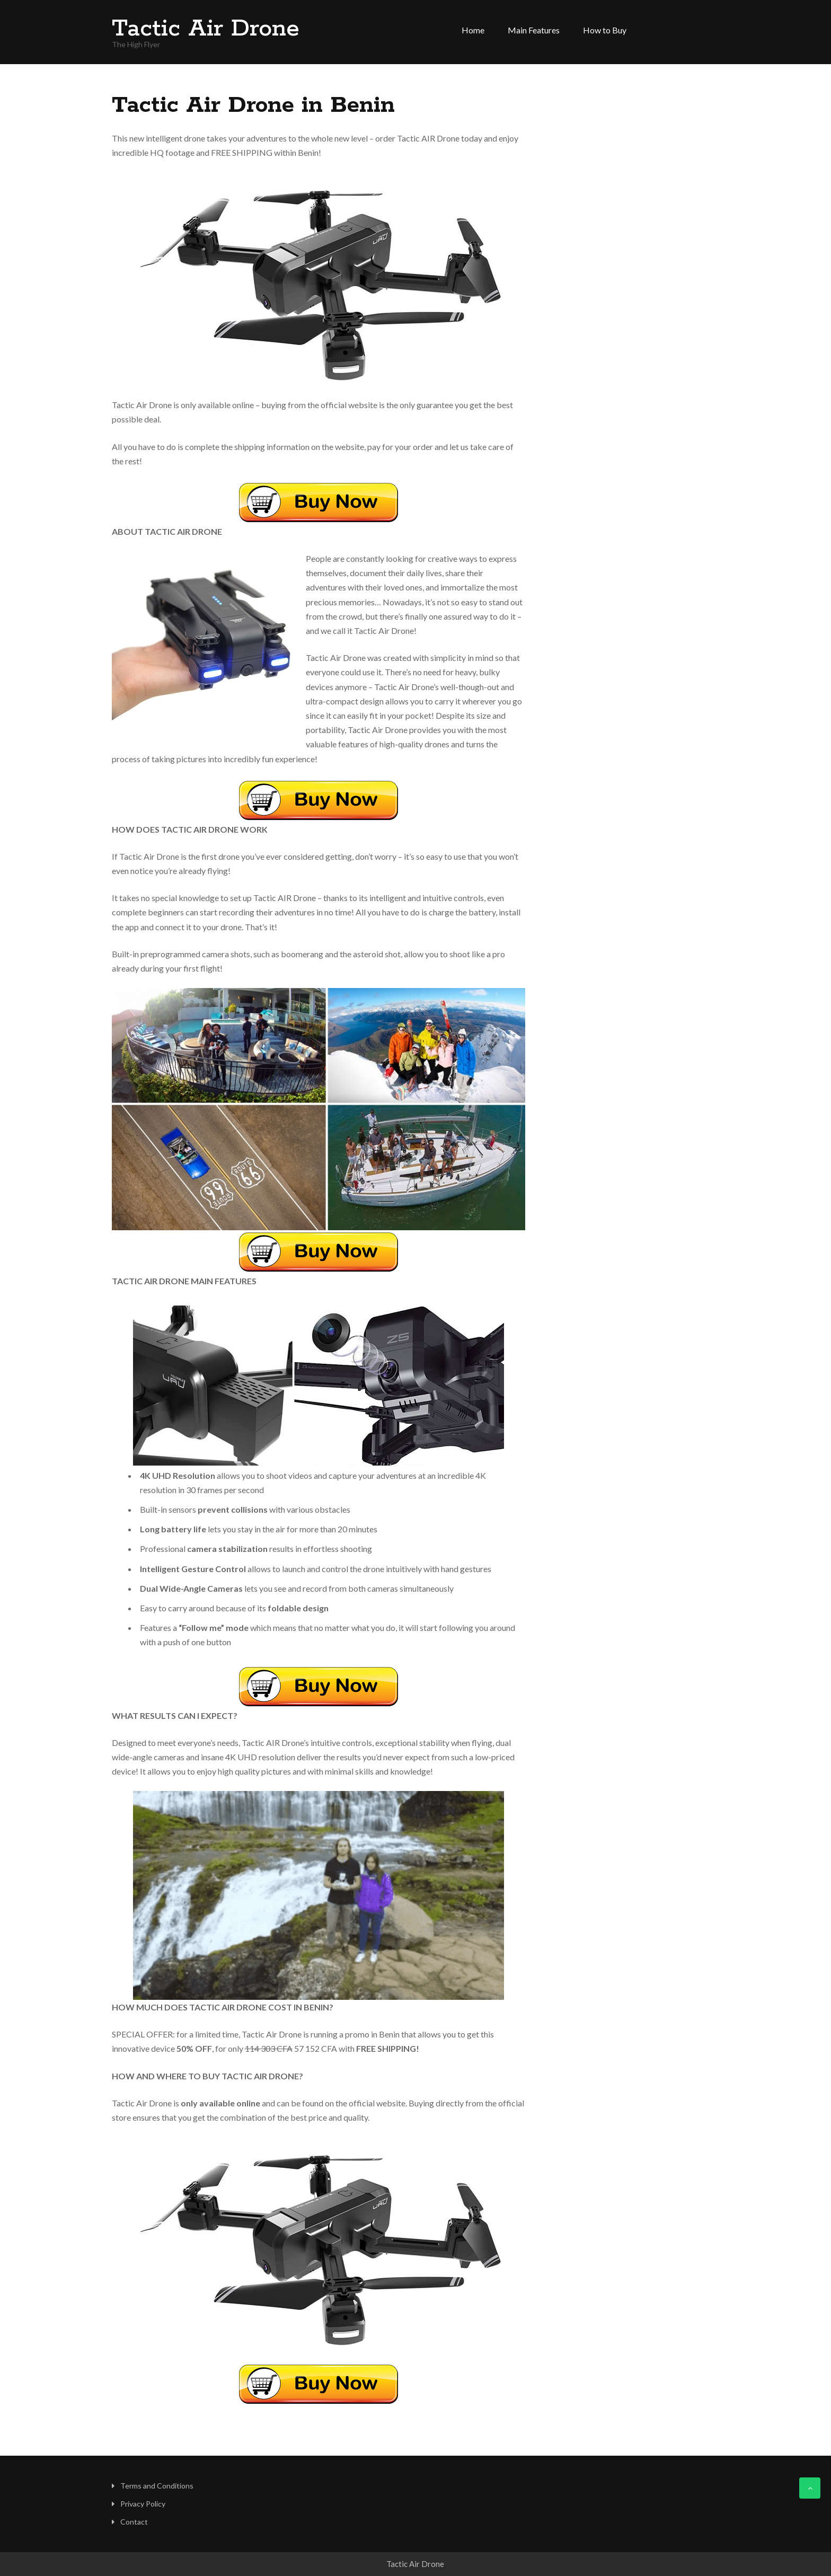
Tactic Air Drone (205, 29)
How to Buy (604, 30)
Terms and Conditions (156, 2485)
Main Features (534, 30)
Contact (134, 2521)
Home (473, 30)
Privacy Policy (142, 2503)
